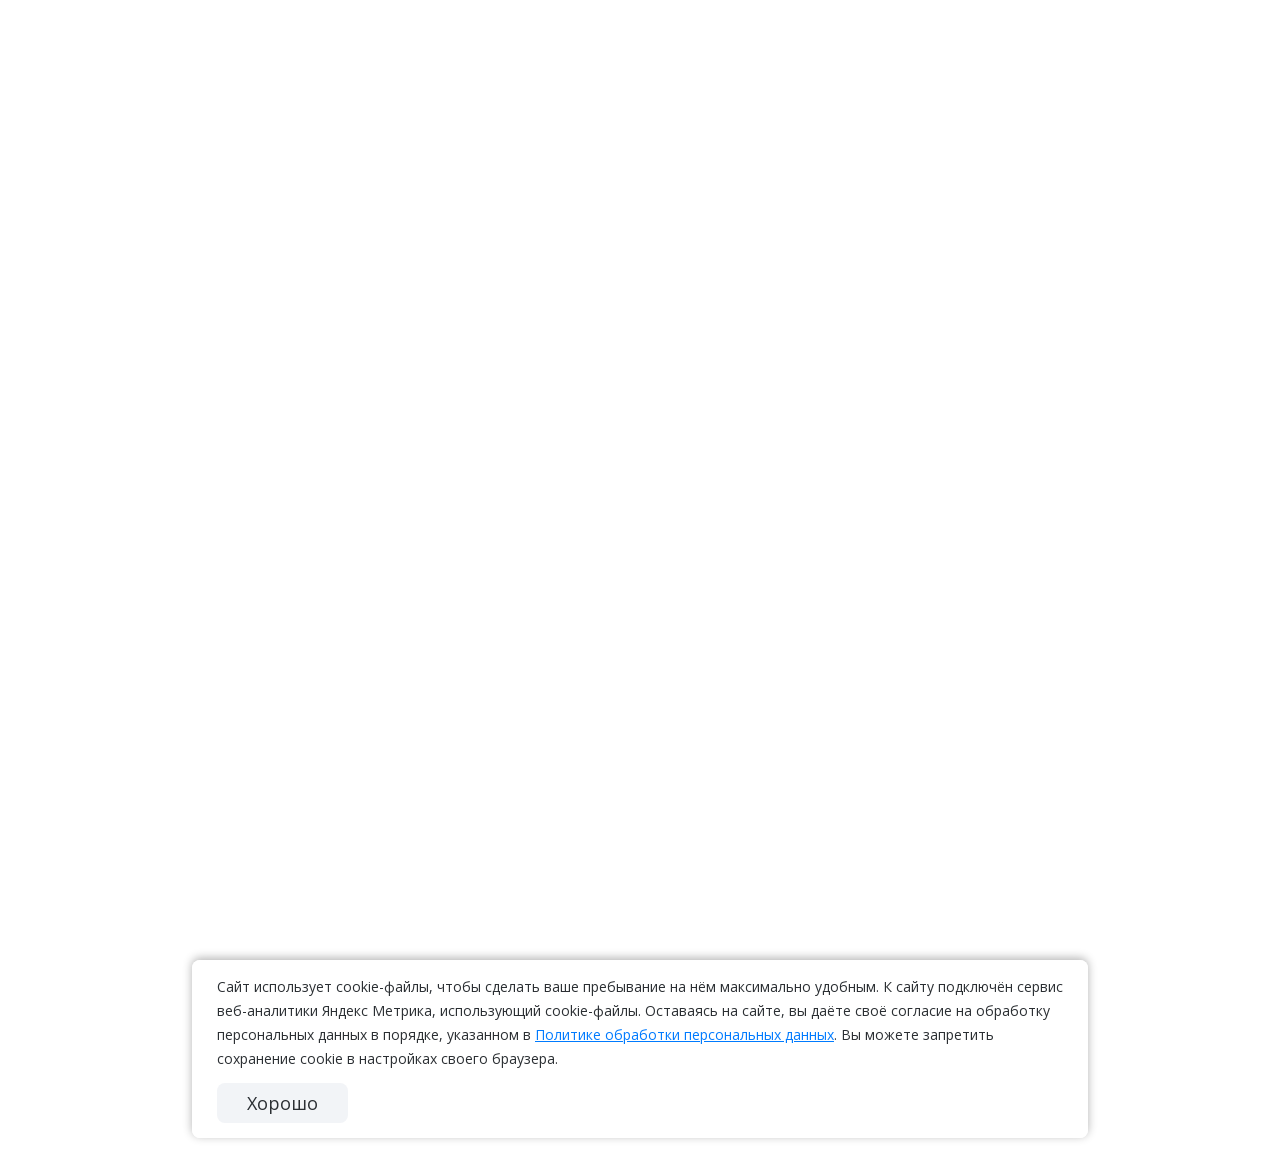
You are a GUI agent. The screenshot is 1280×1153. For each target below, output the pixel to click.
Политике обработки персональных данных (684, 1034)
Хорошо (282, 1103)
